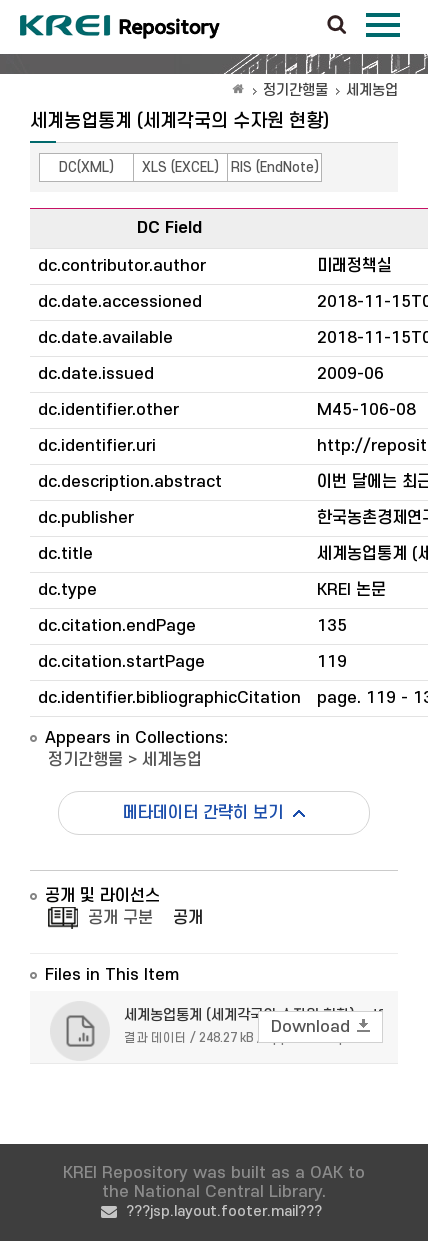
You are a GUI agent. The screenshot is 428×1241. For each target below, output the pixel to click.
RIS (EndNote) (275, 167)
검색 (337, 26)
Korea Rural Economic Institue (120, 27)
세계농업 (372, 90)
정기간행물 (295, 90)
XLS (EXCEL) (180, 167)
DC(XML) (86, 167)
